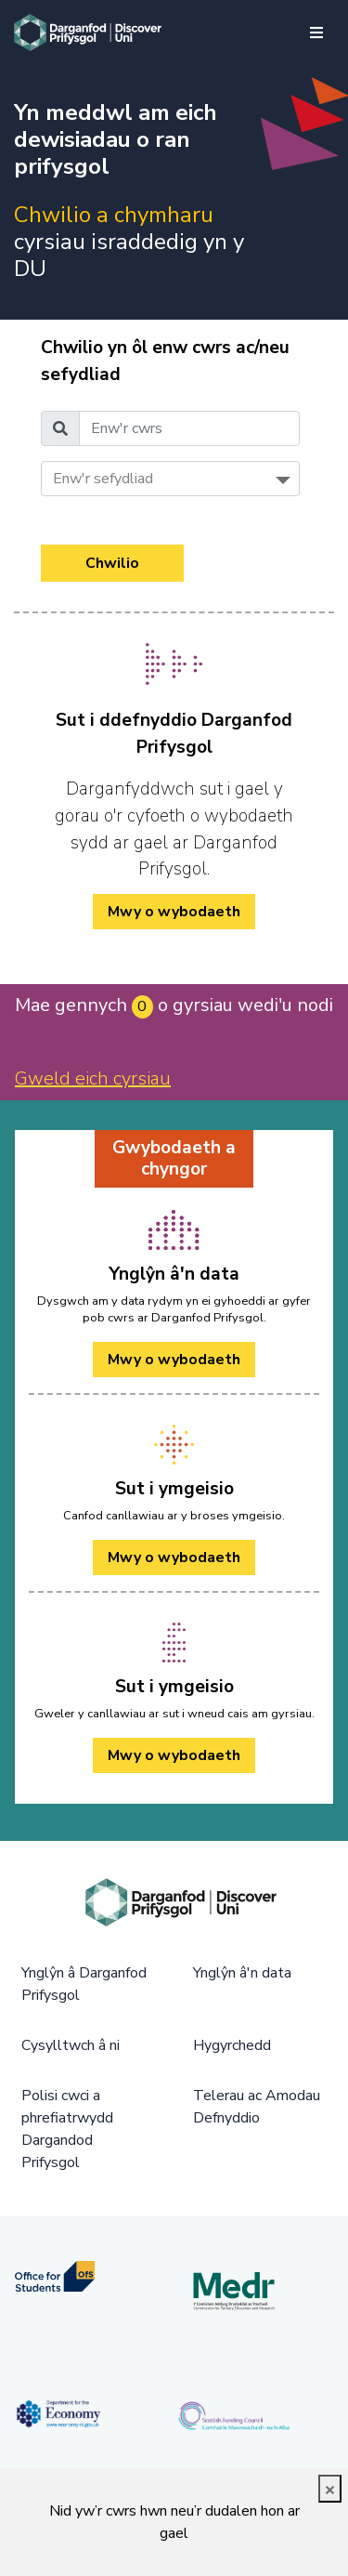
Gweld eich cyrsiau (93, 1078)
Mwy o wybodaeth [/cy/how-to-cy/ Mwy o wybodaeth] (174, 911)
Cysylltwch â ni (70, 2045)
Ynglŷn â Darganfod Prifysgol (84, 1984)
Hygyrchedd (232, 2045)
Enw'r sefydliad (103, 478)
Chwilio (112, 563)
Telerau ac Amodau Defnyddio (256, 2106)
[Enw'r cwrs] (189, 428)
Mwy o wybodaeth (174, 1359)
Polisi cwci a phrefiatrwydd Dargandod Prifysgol (67, 2129)
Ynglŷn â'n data (242, 1973)
